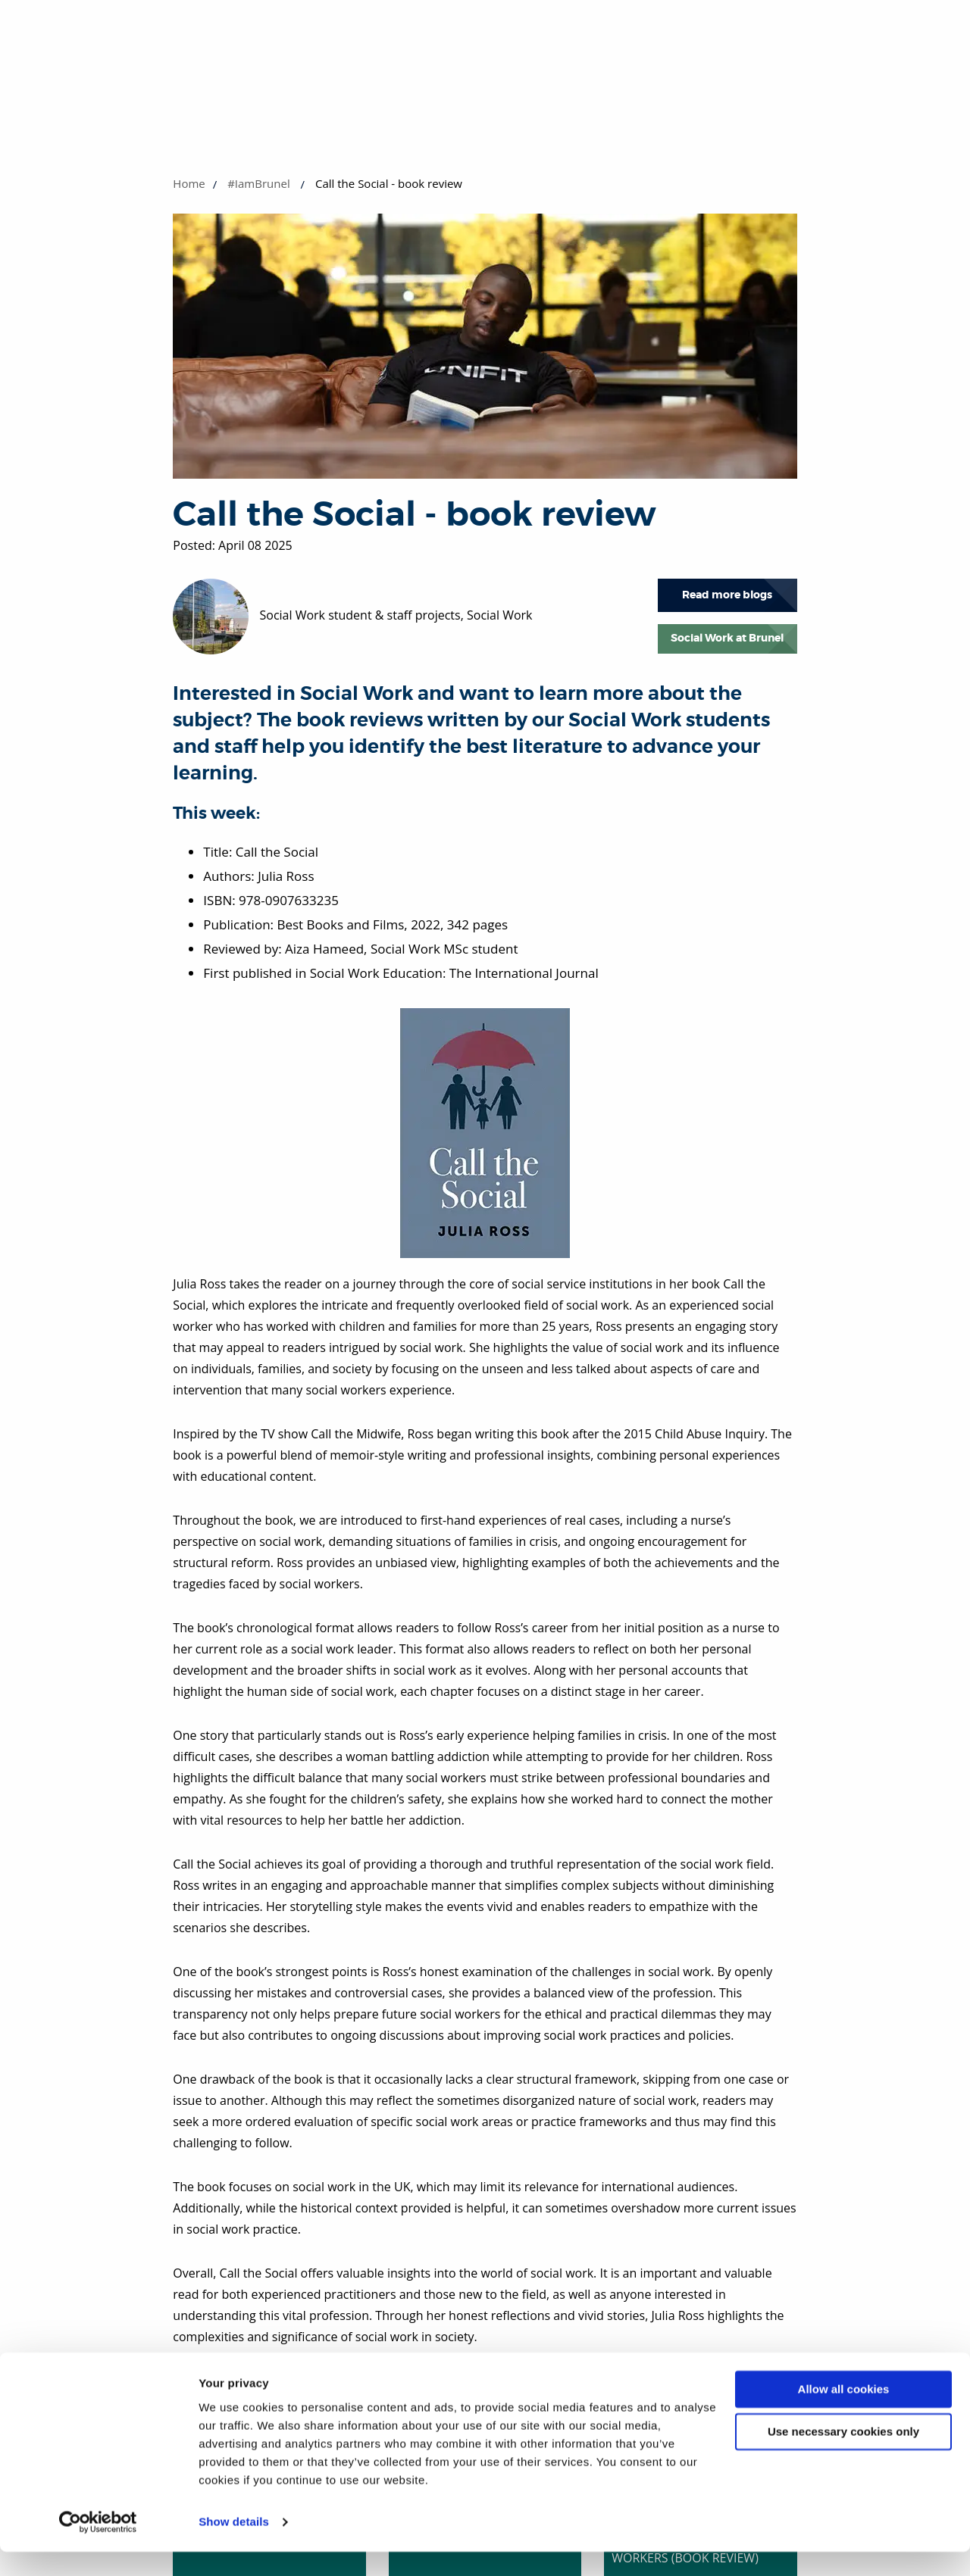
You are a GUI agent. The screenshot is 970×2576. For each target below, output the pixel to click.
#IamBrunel (258, 183)
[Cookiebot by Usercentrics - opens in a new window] (98, 2546)
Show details (234, 2546)
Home (189, 183)
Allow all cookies (844, 2413)
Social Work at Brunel (727, 638)
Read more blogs (727, 595)
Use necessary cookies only (843, 2456)
